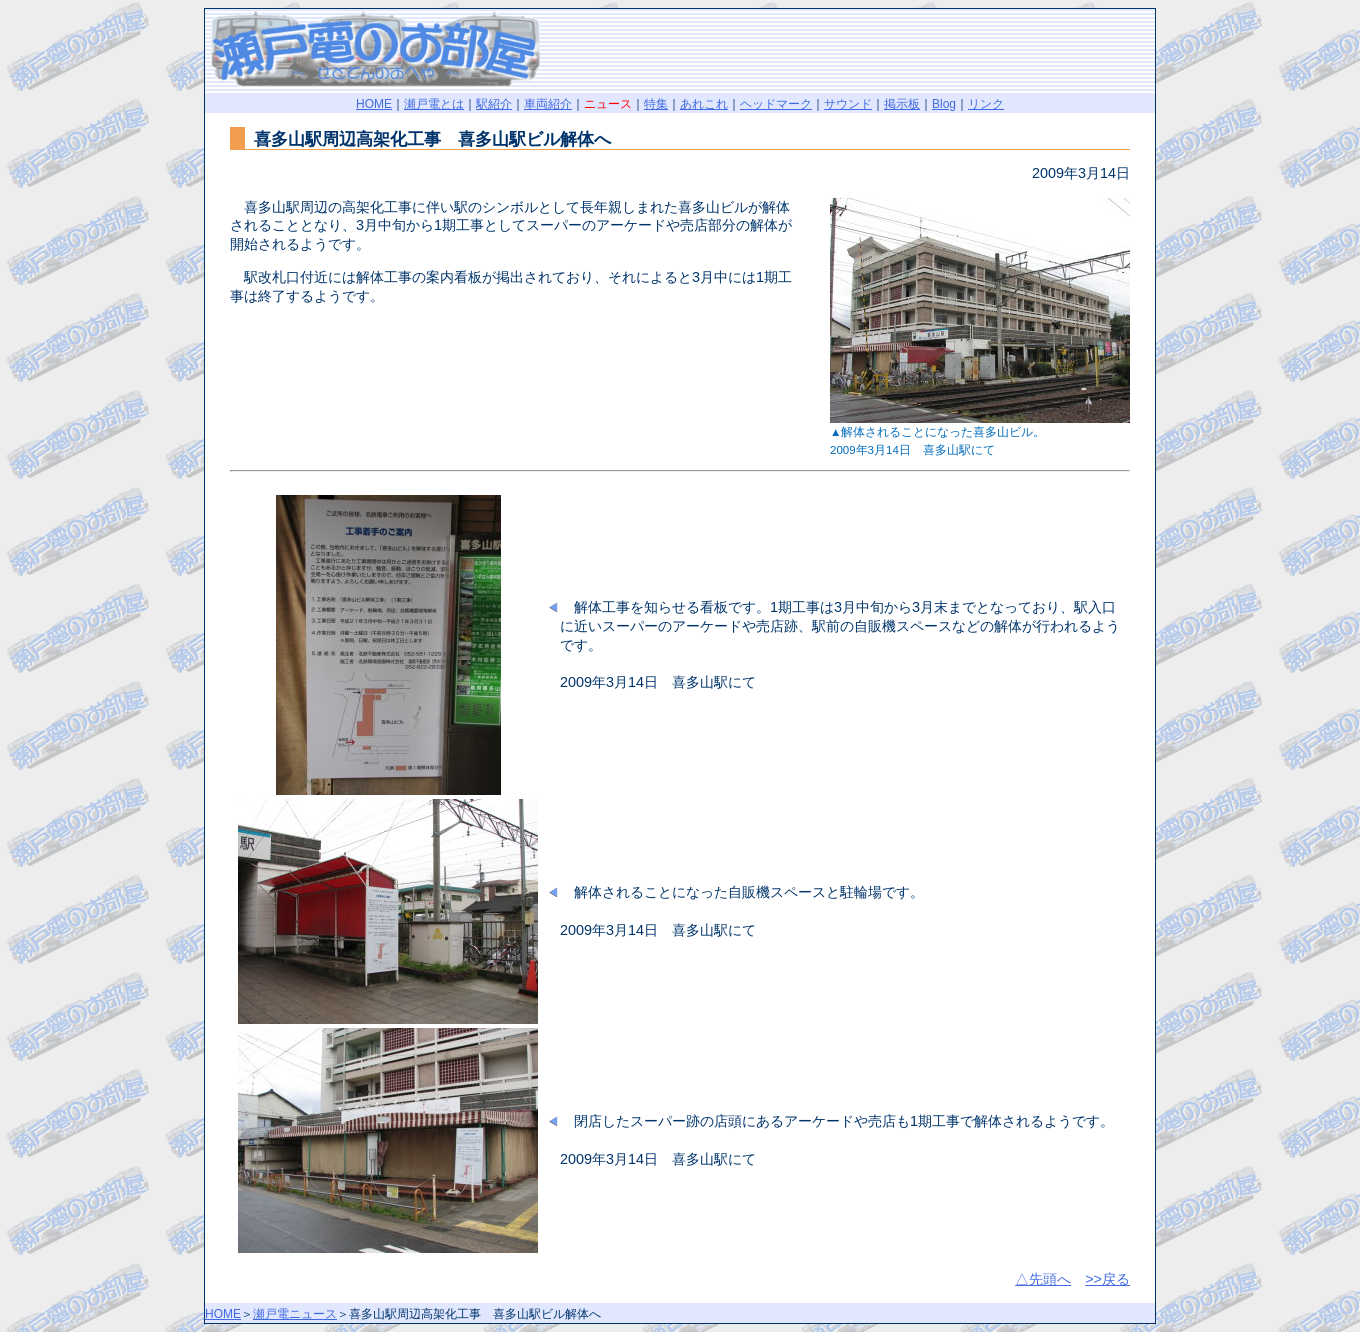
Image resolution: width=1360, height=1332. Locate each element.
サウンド (848, 104)
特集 (656, 104)
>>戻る (1107, 1279)
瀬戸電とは (434, 104)
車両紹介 (548, 104)
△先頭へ (1043, 1279)
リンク (986, 104)
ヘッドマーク (776, 104)
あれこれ (704, 104)
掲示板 (902, 104)
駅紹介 (494, 104)
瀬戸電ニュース (295, 1314)
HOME (374, 104)
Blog (944, 104)
